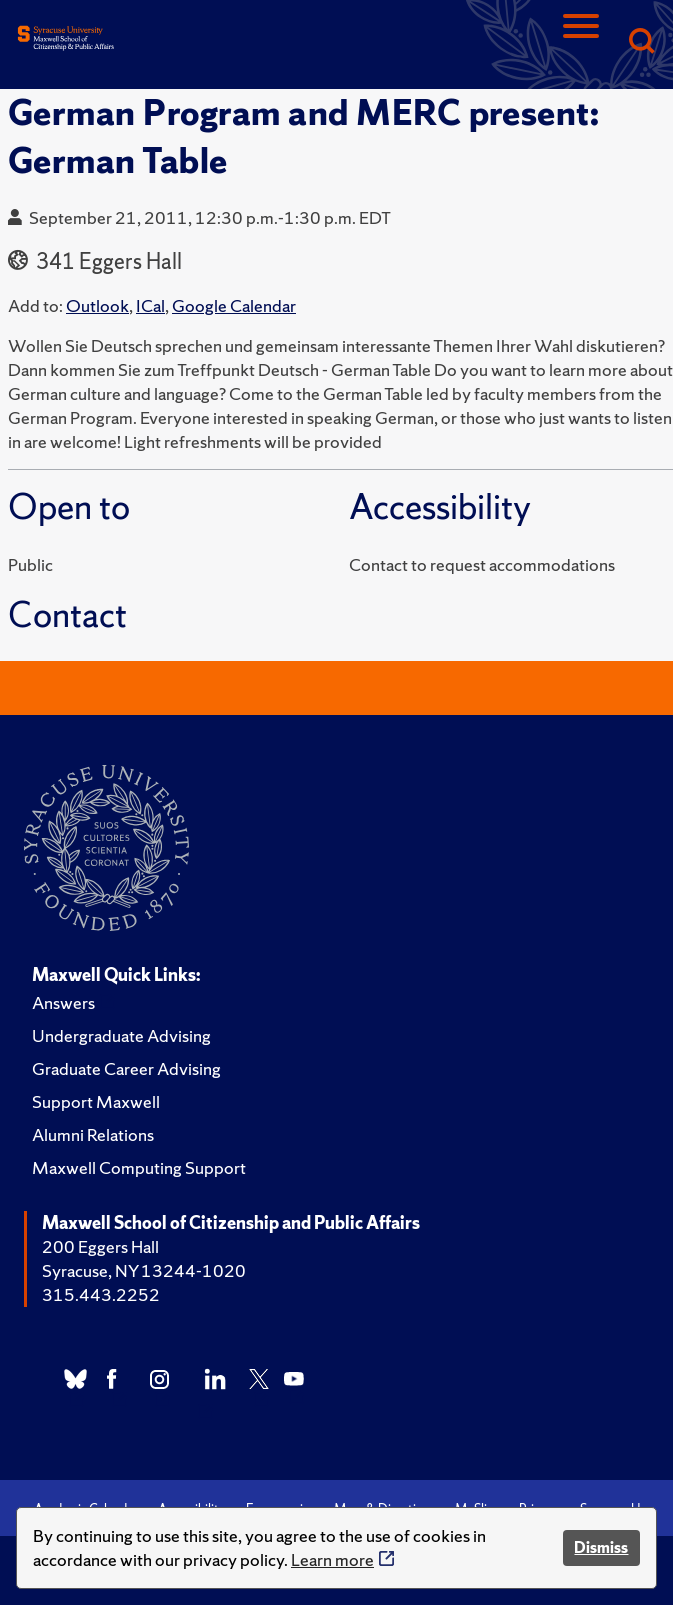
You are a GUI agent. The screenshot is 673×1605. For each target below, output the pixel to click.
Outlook (97, 305)
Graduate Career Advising (126, 1068)
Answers (63, 1002)
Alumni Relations (93, 1134)
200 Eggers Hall (100, 1246)
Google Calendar (234, 305)
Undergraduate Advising (121, 1035)
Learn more (332, 1559)
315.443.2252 (101, 1294)
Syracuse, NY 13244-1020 (144, 1270)
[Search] (641, 42)
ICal (150, 305)
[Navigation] (581, 42)
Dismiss (601, 1547)
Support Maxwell (96, 1101)
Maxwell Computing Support (139, 1167)
